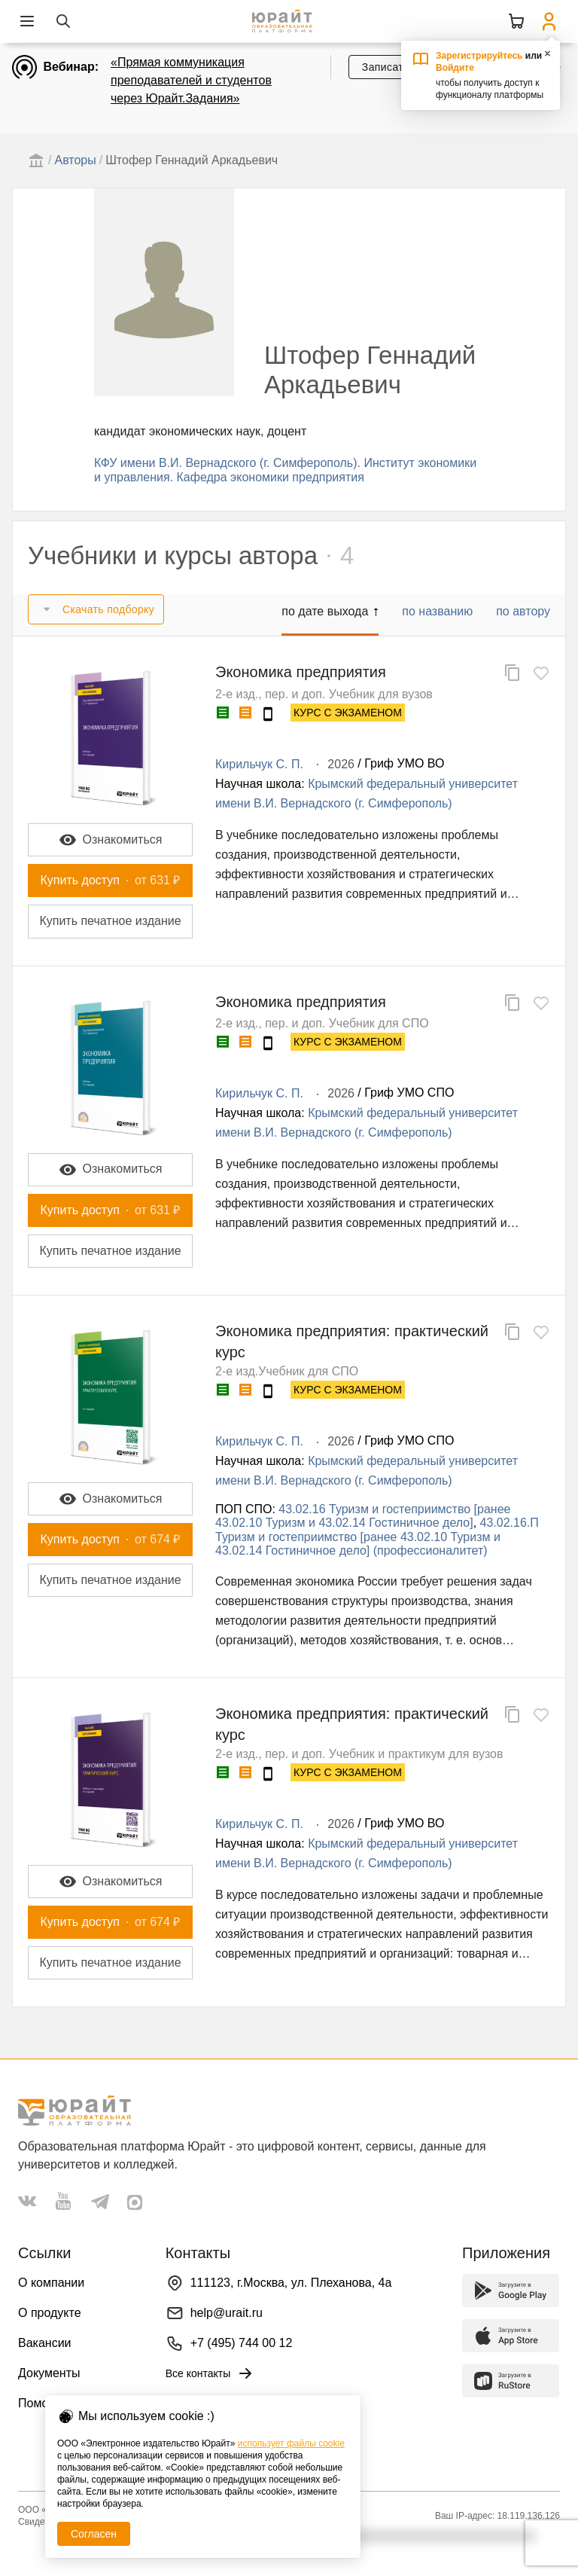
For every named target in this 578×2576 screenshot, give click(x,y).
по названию (437, 611)
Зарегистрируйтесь (479, 55)
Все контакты (210, 2373)
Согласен (94, 2534)
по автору (523, 611)
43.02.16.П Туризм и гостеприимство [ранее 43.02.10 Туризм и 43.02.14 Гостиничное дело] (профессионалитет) (377, 1536)
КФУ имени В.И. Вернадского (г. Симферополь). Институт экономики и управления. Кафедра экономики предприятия (285, 469)
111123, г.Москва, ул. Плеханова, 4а (291, 2282)
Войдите (455, 68)
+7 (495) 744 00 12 (241, 2342)
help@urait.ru (226, 2312)
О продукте (49, 2312)
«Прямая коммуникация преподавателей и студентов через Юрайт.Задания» (191, 80)
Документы (49, 2373)
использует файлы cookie (291, 2443)
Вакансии (44, 2342)
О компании (51, 2282)
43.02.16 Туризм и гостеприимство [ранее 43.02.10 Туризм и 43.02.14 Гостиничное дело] (362, 1516)
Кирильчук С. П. (259, 764)
